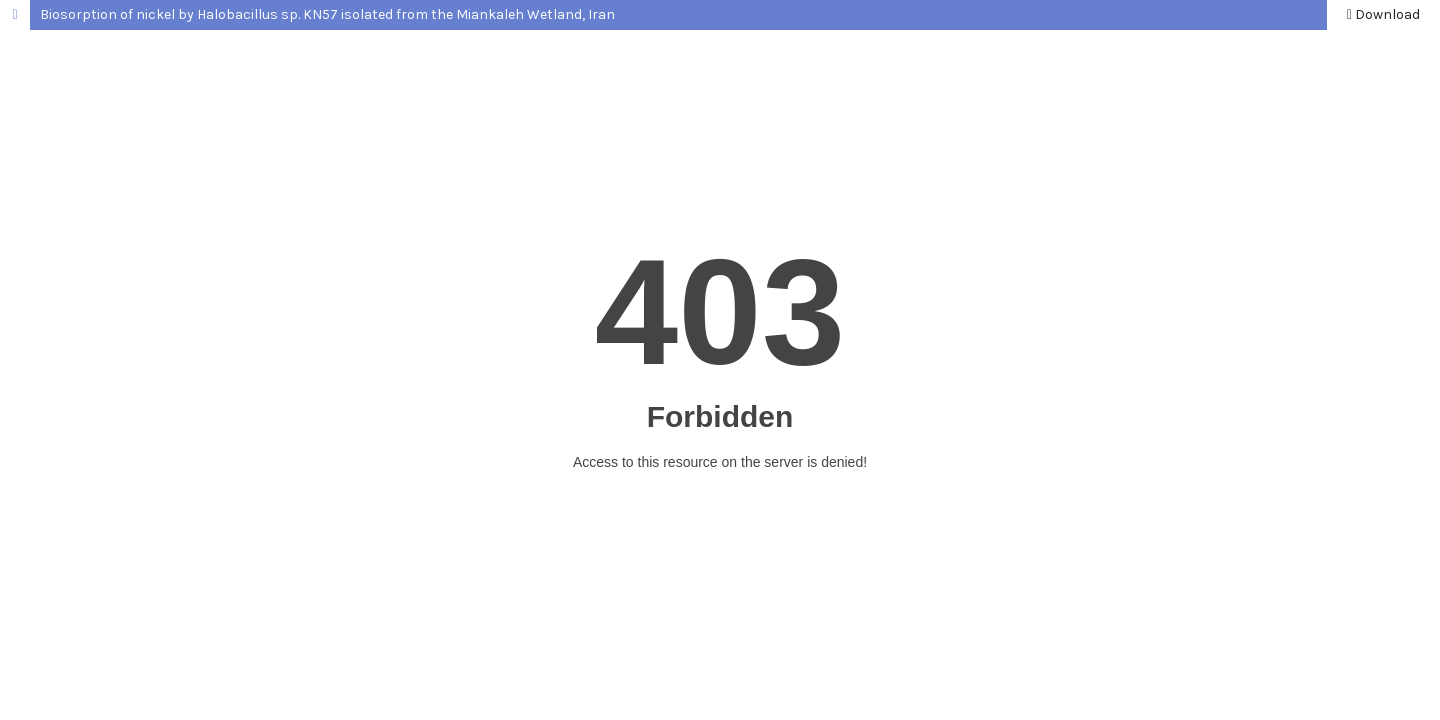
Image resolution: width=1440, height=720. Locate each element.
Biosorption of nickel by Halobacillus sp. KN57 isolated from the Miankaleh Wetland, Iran (327, 14)
